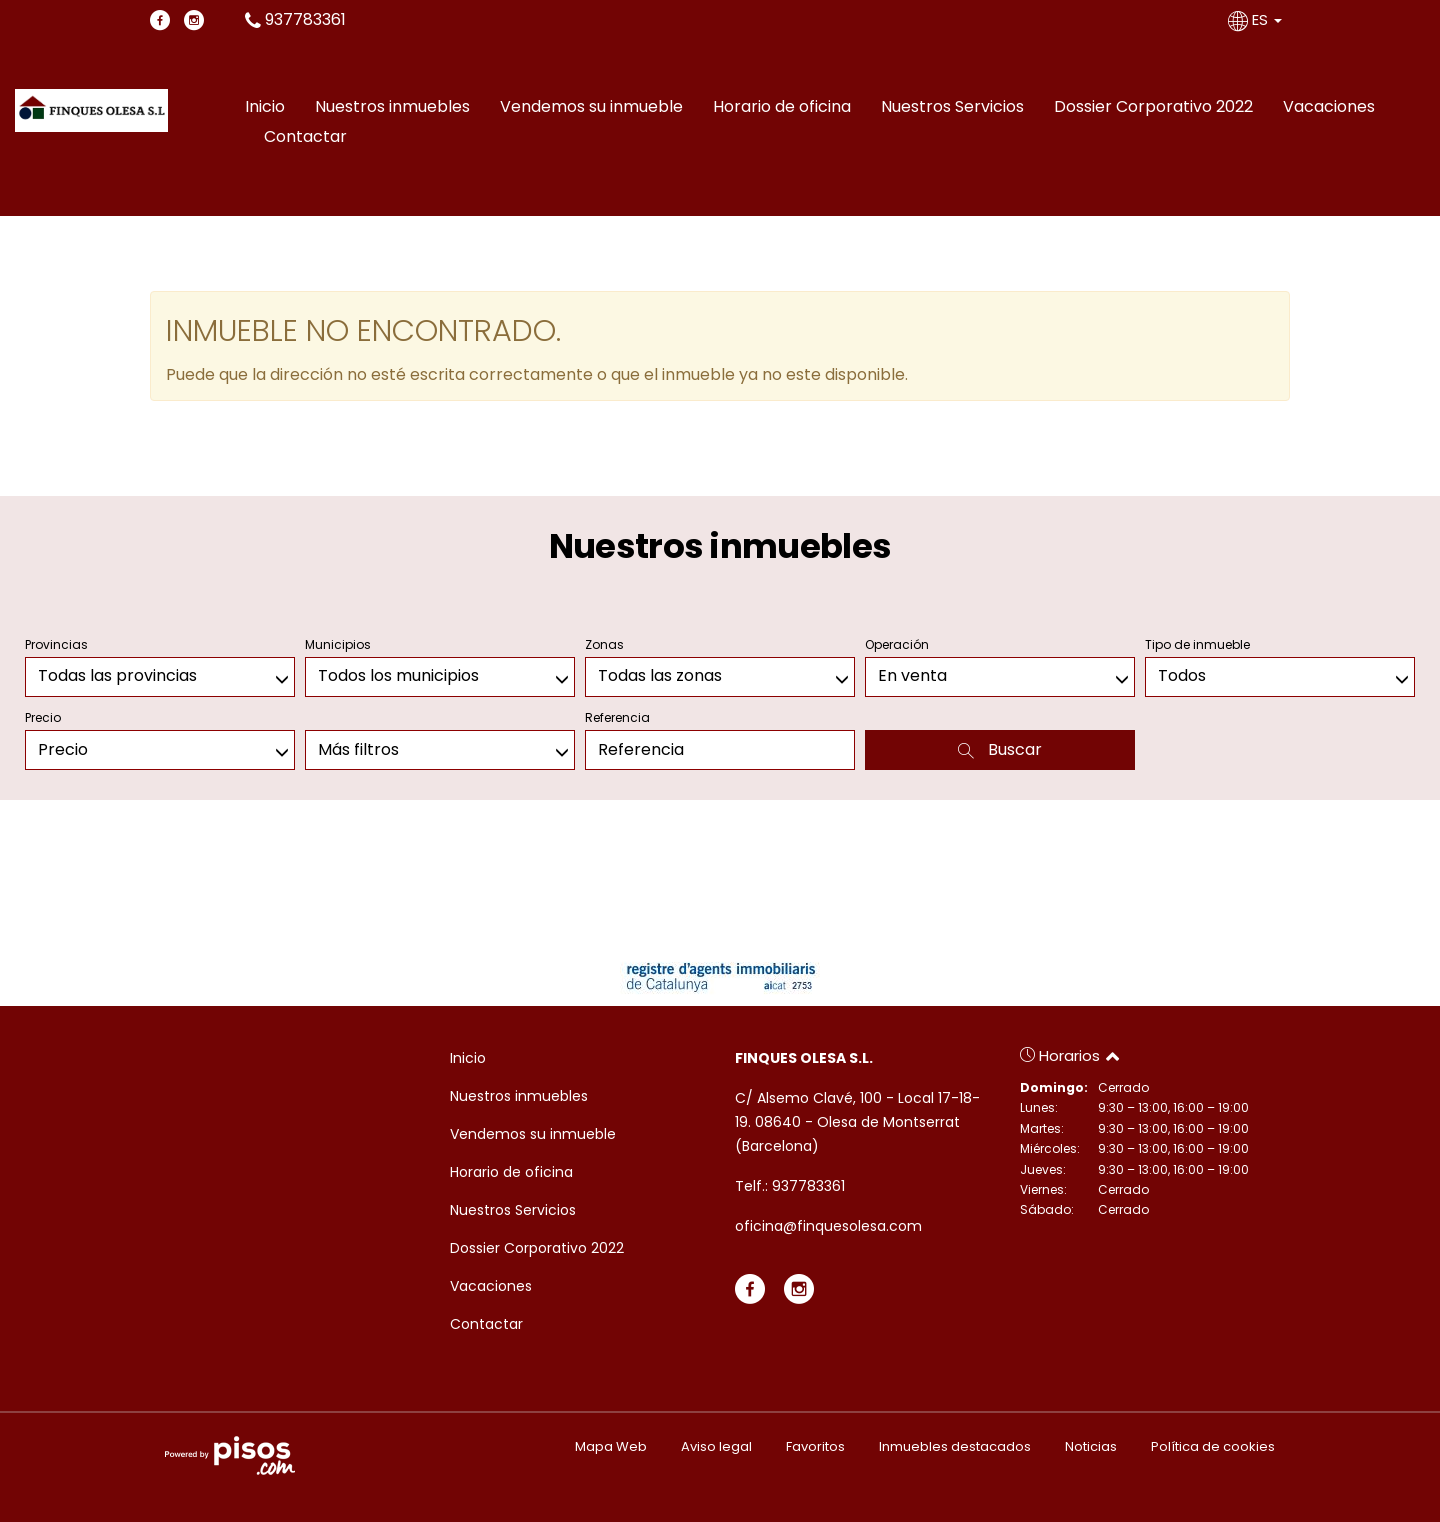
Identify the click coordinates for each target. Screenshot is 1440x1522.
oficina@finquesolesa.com (828, 1226)
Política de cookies (1213, 1446)
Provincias (56, 644)
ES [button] (1257, 19)
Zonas (604, 644)
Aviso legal (716, 1446)
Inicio (265, 107)
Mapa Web (611, 1446)
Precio (43, 717)
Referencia (617, 717)
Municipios (338, 644)
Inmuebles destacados (955, 1446)
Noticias (1091, 1446)
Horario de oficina (782, 107)
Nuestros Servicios (952, 107)
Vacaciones (1329, 107)
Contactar (305, 136)
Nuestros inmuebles (392, 107)
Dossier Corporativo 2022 (1153, 107)
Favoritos (815, 1446)
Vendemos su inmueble (591, 107)
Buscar (1000, 749)
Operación (897, 644)
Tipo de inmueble (1197, 644)
